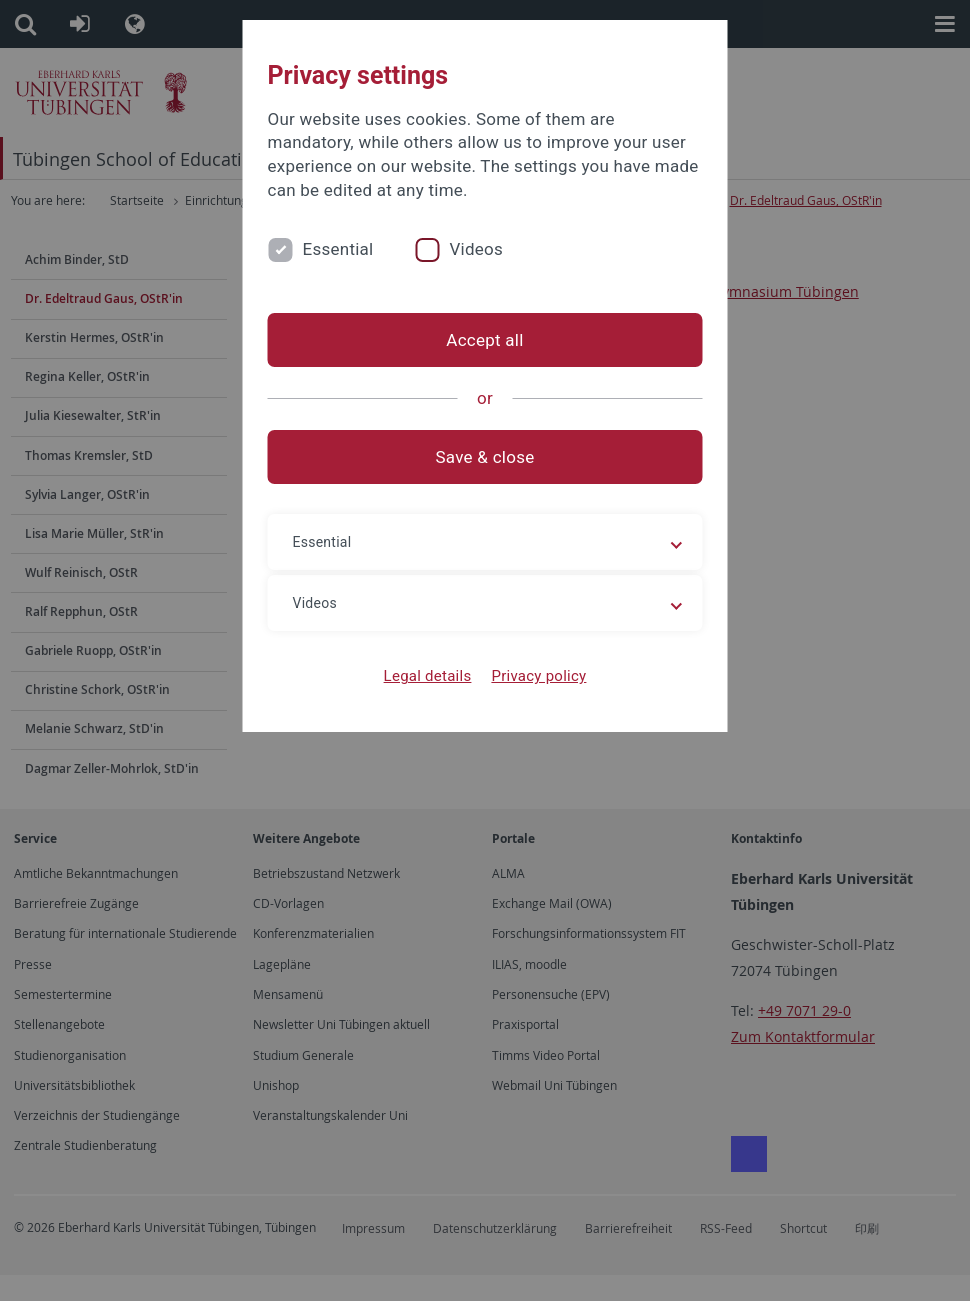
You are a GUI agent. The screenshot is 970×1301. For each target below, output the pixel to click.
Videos (476, 249)
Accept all (484, 340)
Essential (338, 249)
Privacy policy (538, 676)
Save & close (485, 457)
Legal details (428, 676)
